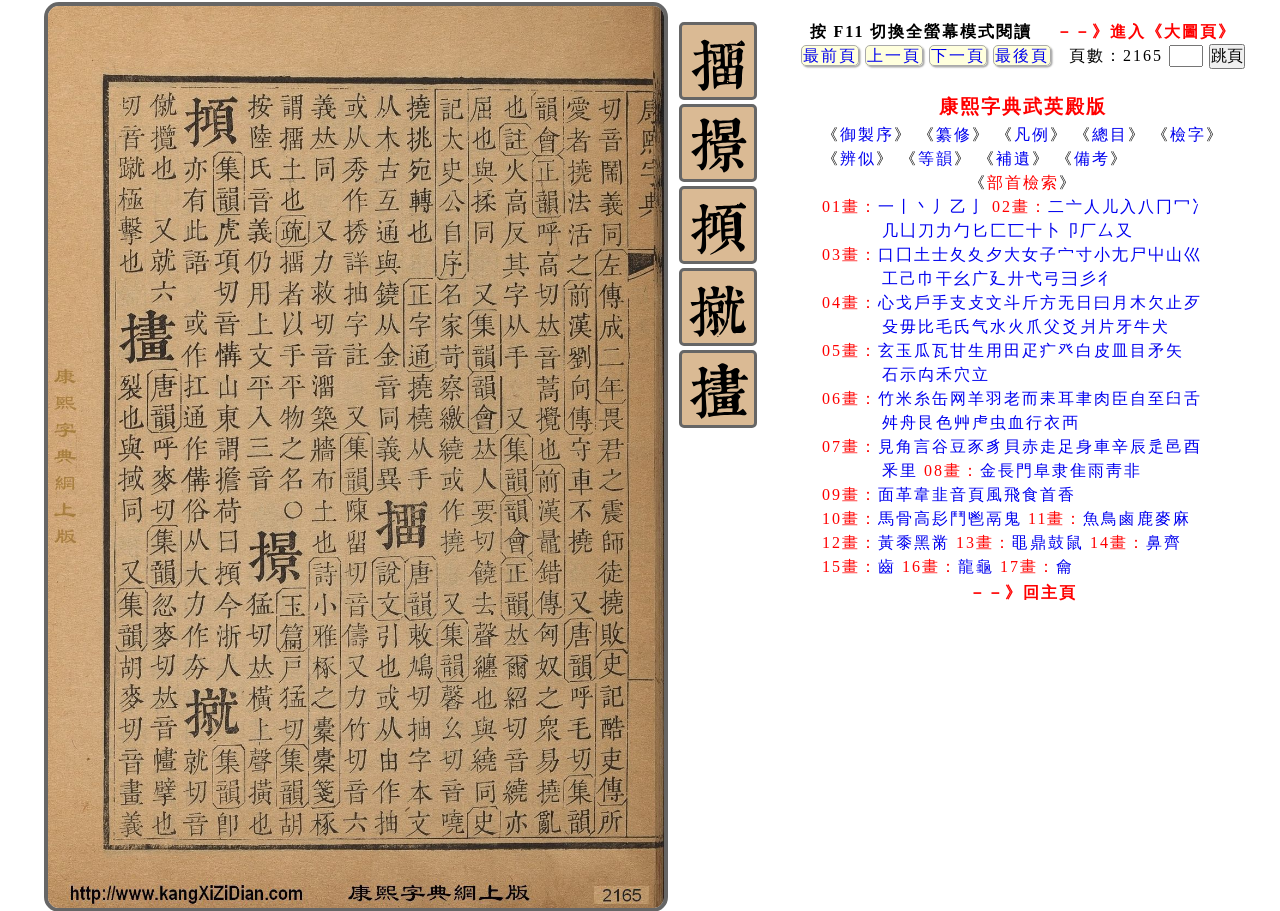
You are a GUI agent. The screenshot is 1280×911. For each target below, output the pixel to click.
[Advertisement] (1023, 769)
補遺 (1014, 158)
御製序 (867, 134)
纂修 (954, 134)
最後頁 (1022, 55)
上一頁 (894, 55)
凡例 (1032, 134)
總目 (1110, 134)
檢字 (1188, 134)
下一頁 (958, 55)
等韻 (936, 158)
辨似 (858, 158)
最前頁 (830, 55)
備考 (1092, 158)
